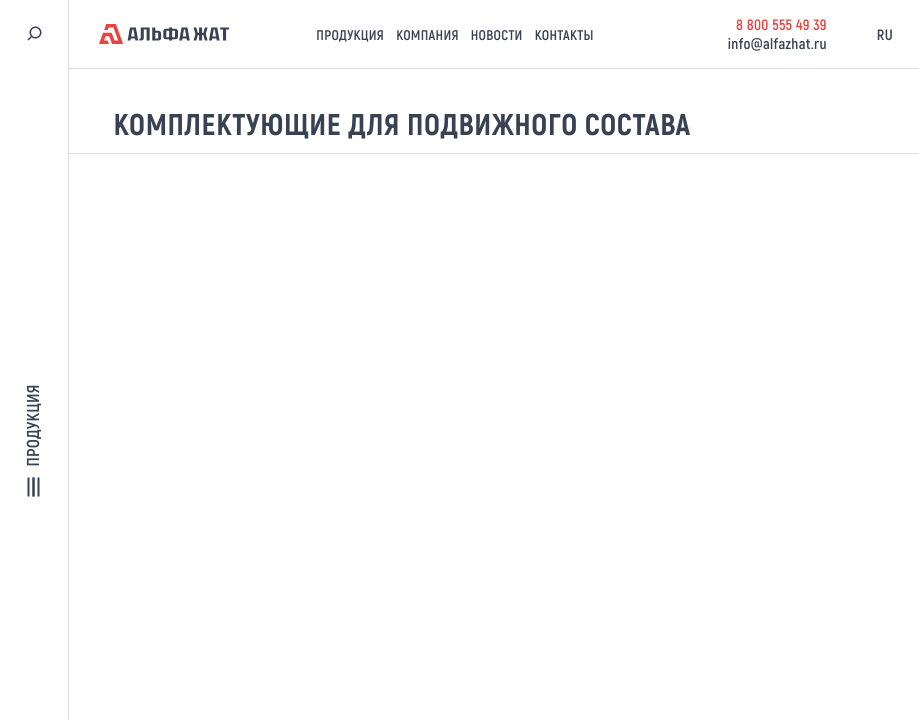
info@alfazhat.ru (777, 43)
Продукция (350, 34)
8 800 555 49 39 (781, 24)
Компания (427, 34)
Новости (497, 34)
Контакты (564, 34)
